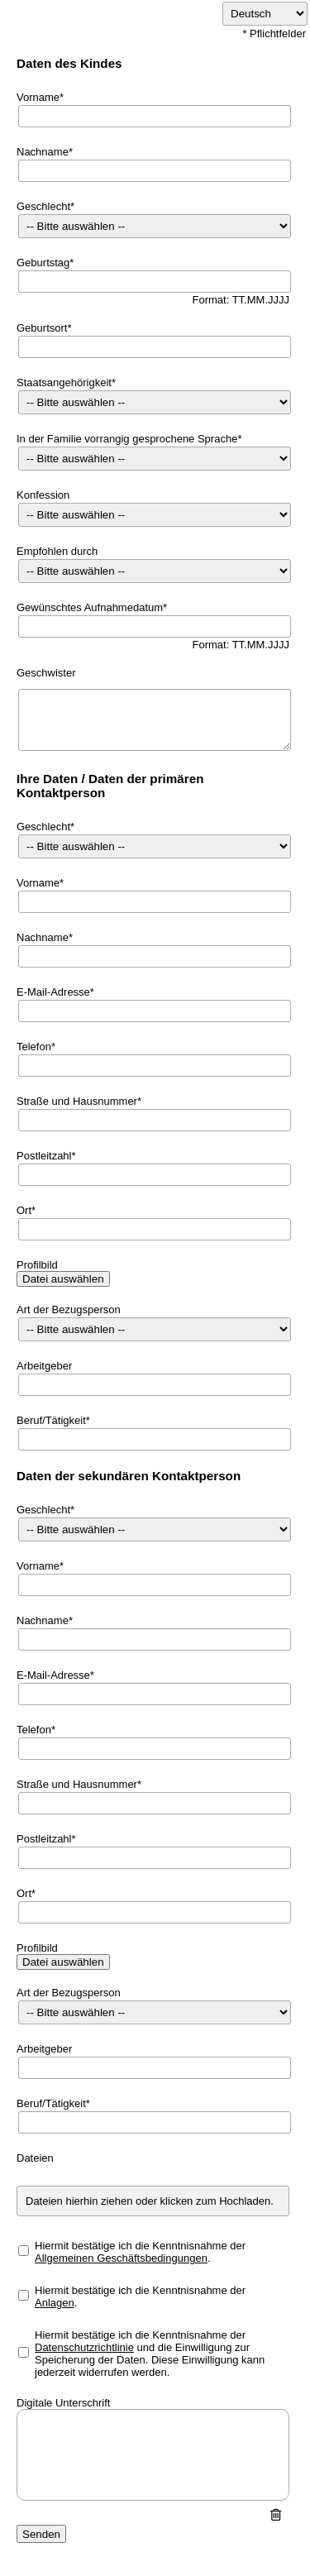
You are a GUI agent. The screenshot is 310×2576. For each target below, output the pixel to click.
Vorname (38, 97)
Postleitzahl (44, 1155)
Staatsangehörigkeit (64, 382)
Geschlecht (43, 206)
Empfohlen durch (57, 551)
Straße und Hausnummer (77, 1101)
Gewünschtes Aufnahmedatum (90, 607)
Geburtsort (42, 328)
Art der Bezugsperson (69, 1309)
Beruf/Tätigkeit (51, 1420)
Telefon (34, 1046)
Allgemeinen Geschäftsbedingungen (121, 2258)
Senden (41, 2534)
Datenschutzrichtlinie (84, 2347)
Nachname (43, 152)
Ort (24, 1210)
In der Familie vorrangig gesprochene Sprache (127, 439)
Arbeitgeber (44, 1366)
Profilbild (37, 1265)
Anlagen (54, 2302)
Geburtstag (43, 262)
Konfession (43, 495)
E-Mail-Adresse (53, 992)
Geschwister (46, 673)
